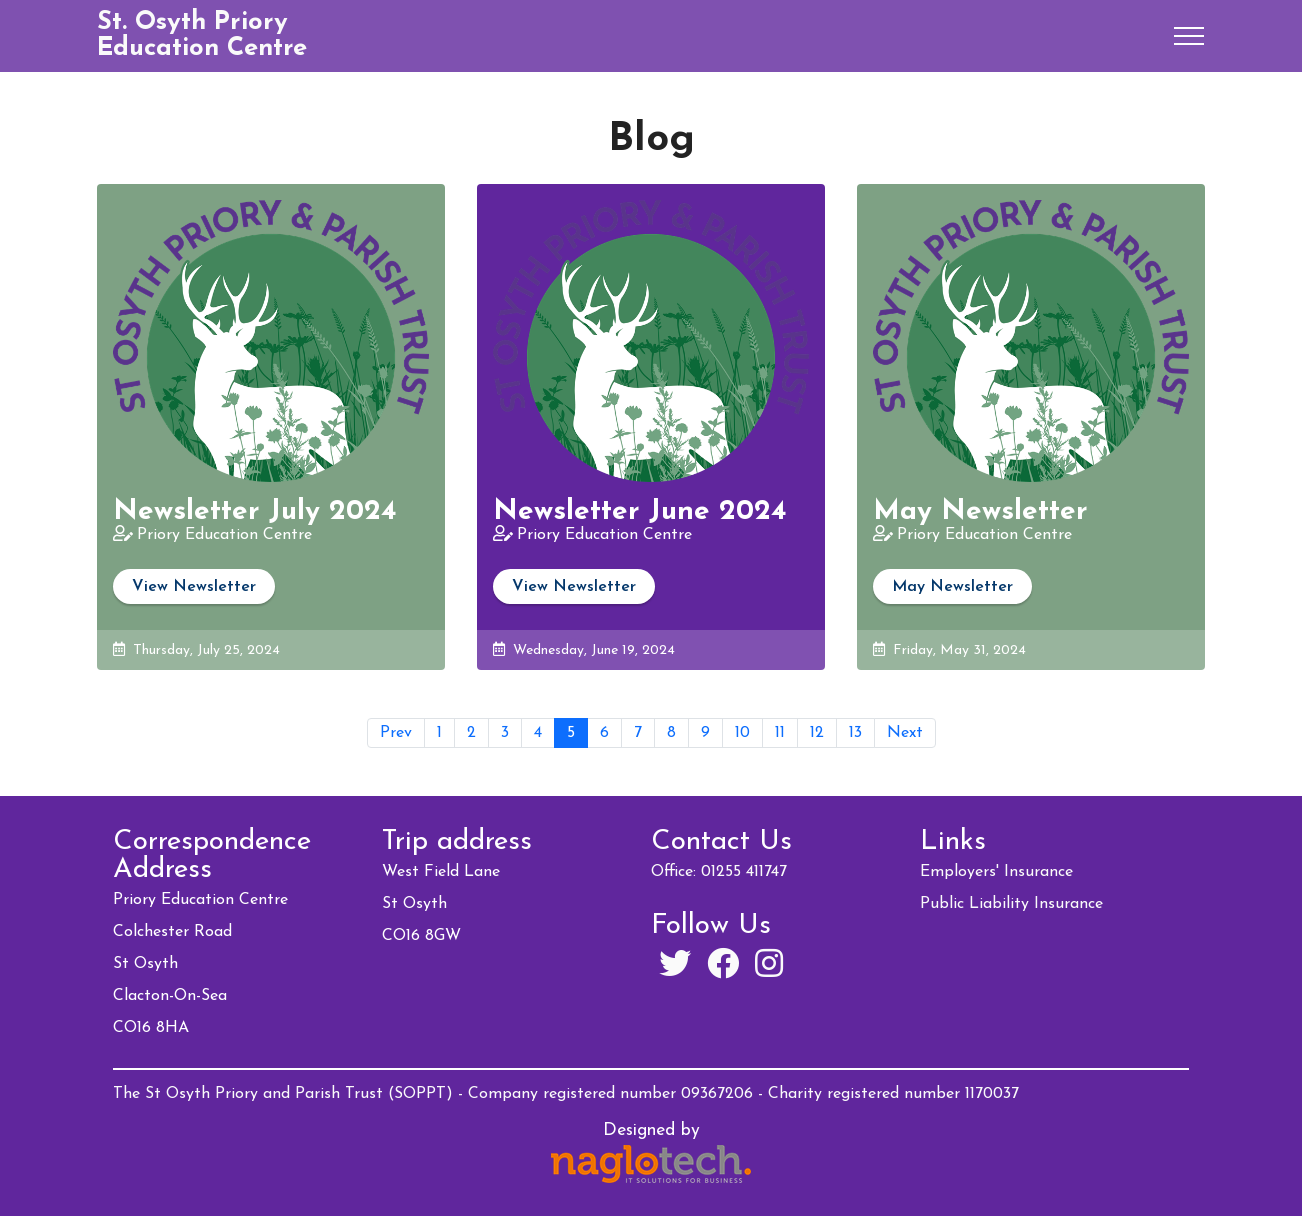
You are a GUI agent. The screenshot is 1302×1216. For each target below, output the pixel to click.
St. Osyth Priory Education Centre (202, 35)
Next (905, 733)
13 (855, 733)
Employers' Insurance (996, 872)
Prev (396, 733)
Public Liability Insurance (1011, 904)
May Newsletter (952, 587)
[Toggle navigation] (1189, 36)
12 (817, 733)
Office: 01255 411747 (719, 872)
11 (780, 733)
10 (742, 733)
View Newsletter (194, 587)
